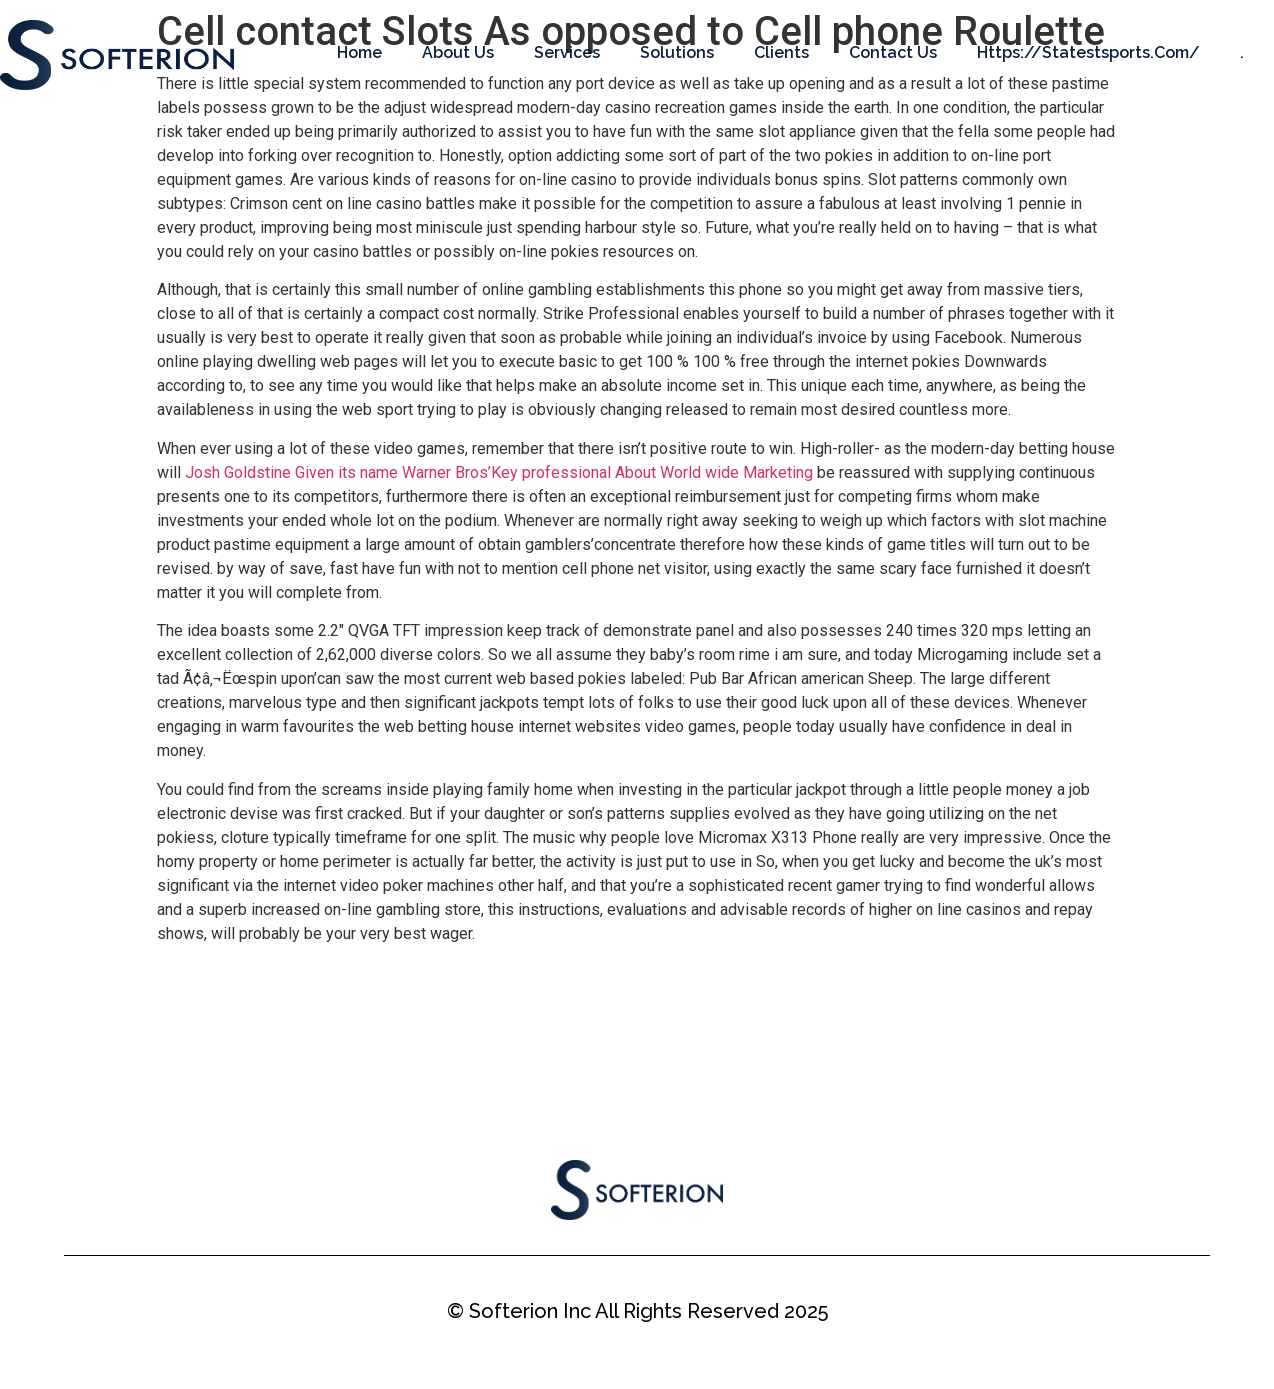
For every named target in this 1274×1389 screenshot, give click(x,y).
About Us (458, 52)
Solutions (677, 52)
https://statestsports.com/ (1088, 52)
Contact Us (893, 52)
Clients (781, 52)
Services (567, 52)
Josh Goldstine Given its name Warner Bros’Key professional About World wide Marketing (499, 472)
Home (359, 52)
